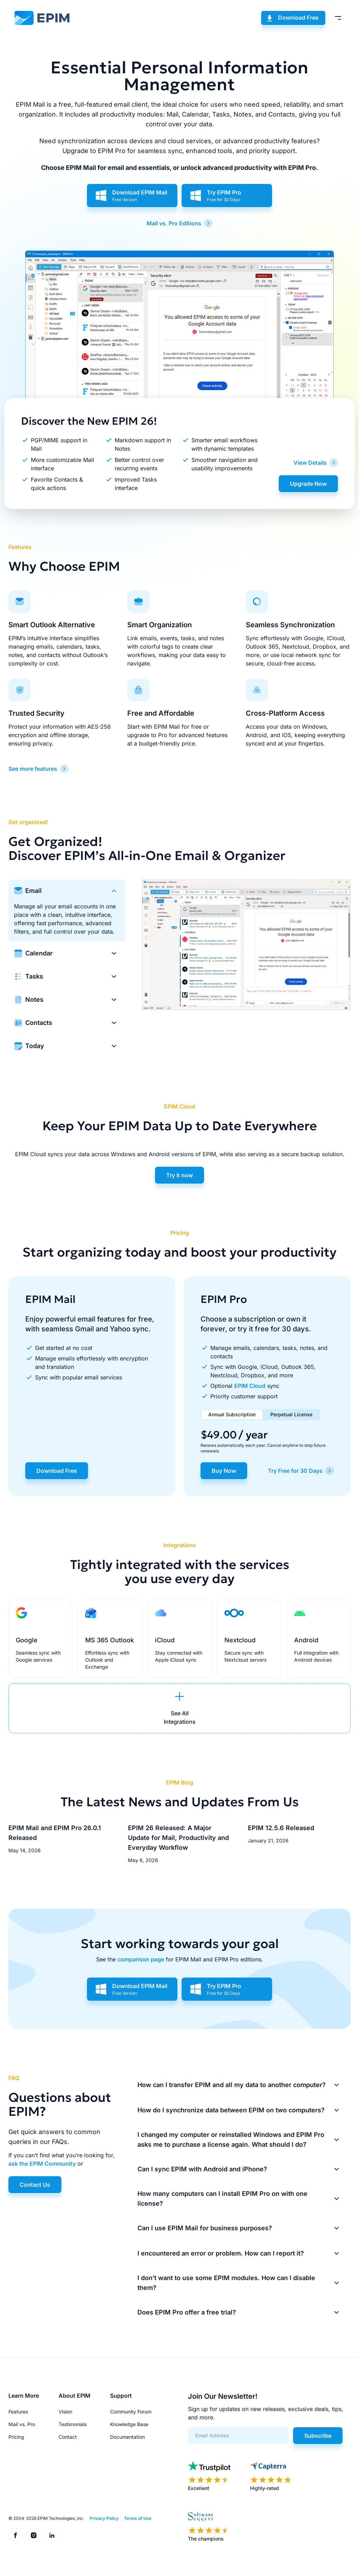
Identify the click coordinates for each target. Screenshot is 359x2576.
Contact (68, 2437)
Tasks (34, 976)
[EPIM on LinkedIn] (52, 2535)
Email (33, 890)
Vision (65, 2412)
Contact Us (35, 2184)
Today (34, 1045)
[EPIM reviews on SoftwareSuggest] (209, 2526)
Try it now (179, 1175)
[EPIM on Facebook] (15, 2535)
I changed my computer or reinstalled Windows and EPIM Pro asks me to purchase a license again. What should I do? (230, 2139)
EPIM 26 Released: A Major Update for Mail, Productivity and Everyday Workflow (178, 1837)
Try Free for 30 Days (295, 1470)
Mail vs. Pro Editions (174, 223)
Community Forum (130, 2412)
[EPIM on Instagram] (34, 2535)
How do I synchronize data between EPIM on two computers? (231, 2110)
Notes (34, 999)
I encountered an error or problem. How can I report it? (220, 2253)
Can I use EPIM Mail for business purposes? (204, 2228)
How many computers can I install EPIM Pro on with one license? (222, 2198)
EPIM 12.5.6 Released (281, 1828)
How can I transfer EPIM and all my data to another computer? (231, 2084)
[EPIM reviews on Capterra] (271, 2476)
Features (18, 2412)
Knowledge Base (129, 2424)
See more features (32, 768)
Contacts (38, 1022)
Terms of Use (137, 2518)
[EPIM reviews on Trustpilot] (209, 2476)
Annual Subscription (232, 1414)
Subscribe (317, 2435)
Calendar (39, 953)
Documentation (127, 2437)
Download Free (298, 18)
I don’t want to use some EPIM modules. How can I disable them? (226, 2282)
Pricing (16, 2437)
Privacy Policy (104, 2518)
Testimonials (73, 2424)
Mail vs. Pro (21, 2424)
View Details (310, 462)
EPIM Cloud (249, 1385)
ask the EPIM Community (42, 2163)
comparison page (140, 1959)
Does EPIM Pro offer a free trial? (186, 2312)
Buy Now (224, 1470)
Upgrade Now (308, 483)
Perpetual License (291, 1414)
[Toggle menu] (338, 18)
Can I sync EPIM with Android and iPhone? (202, 2169)
